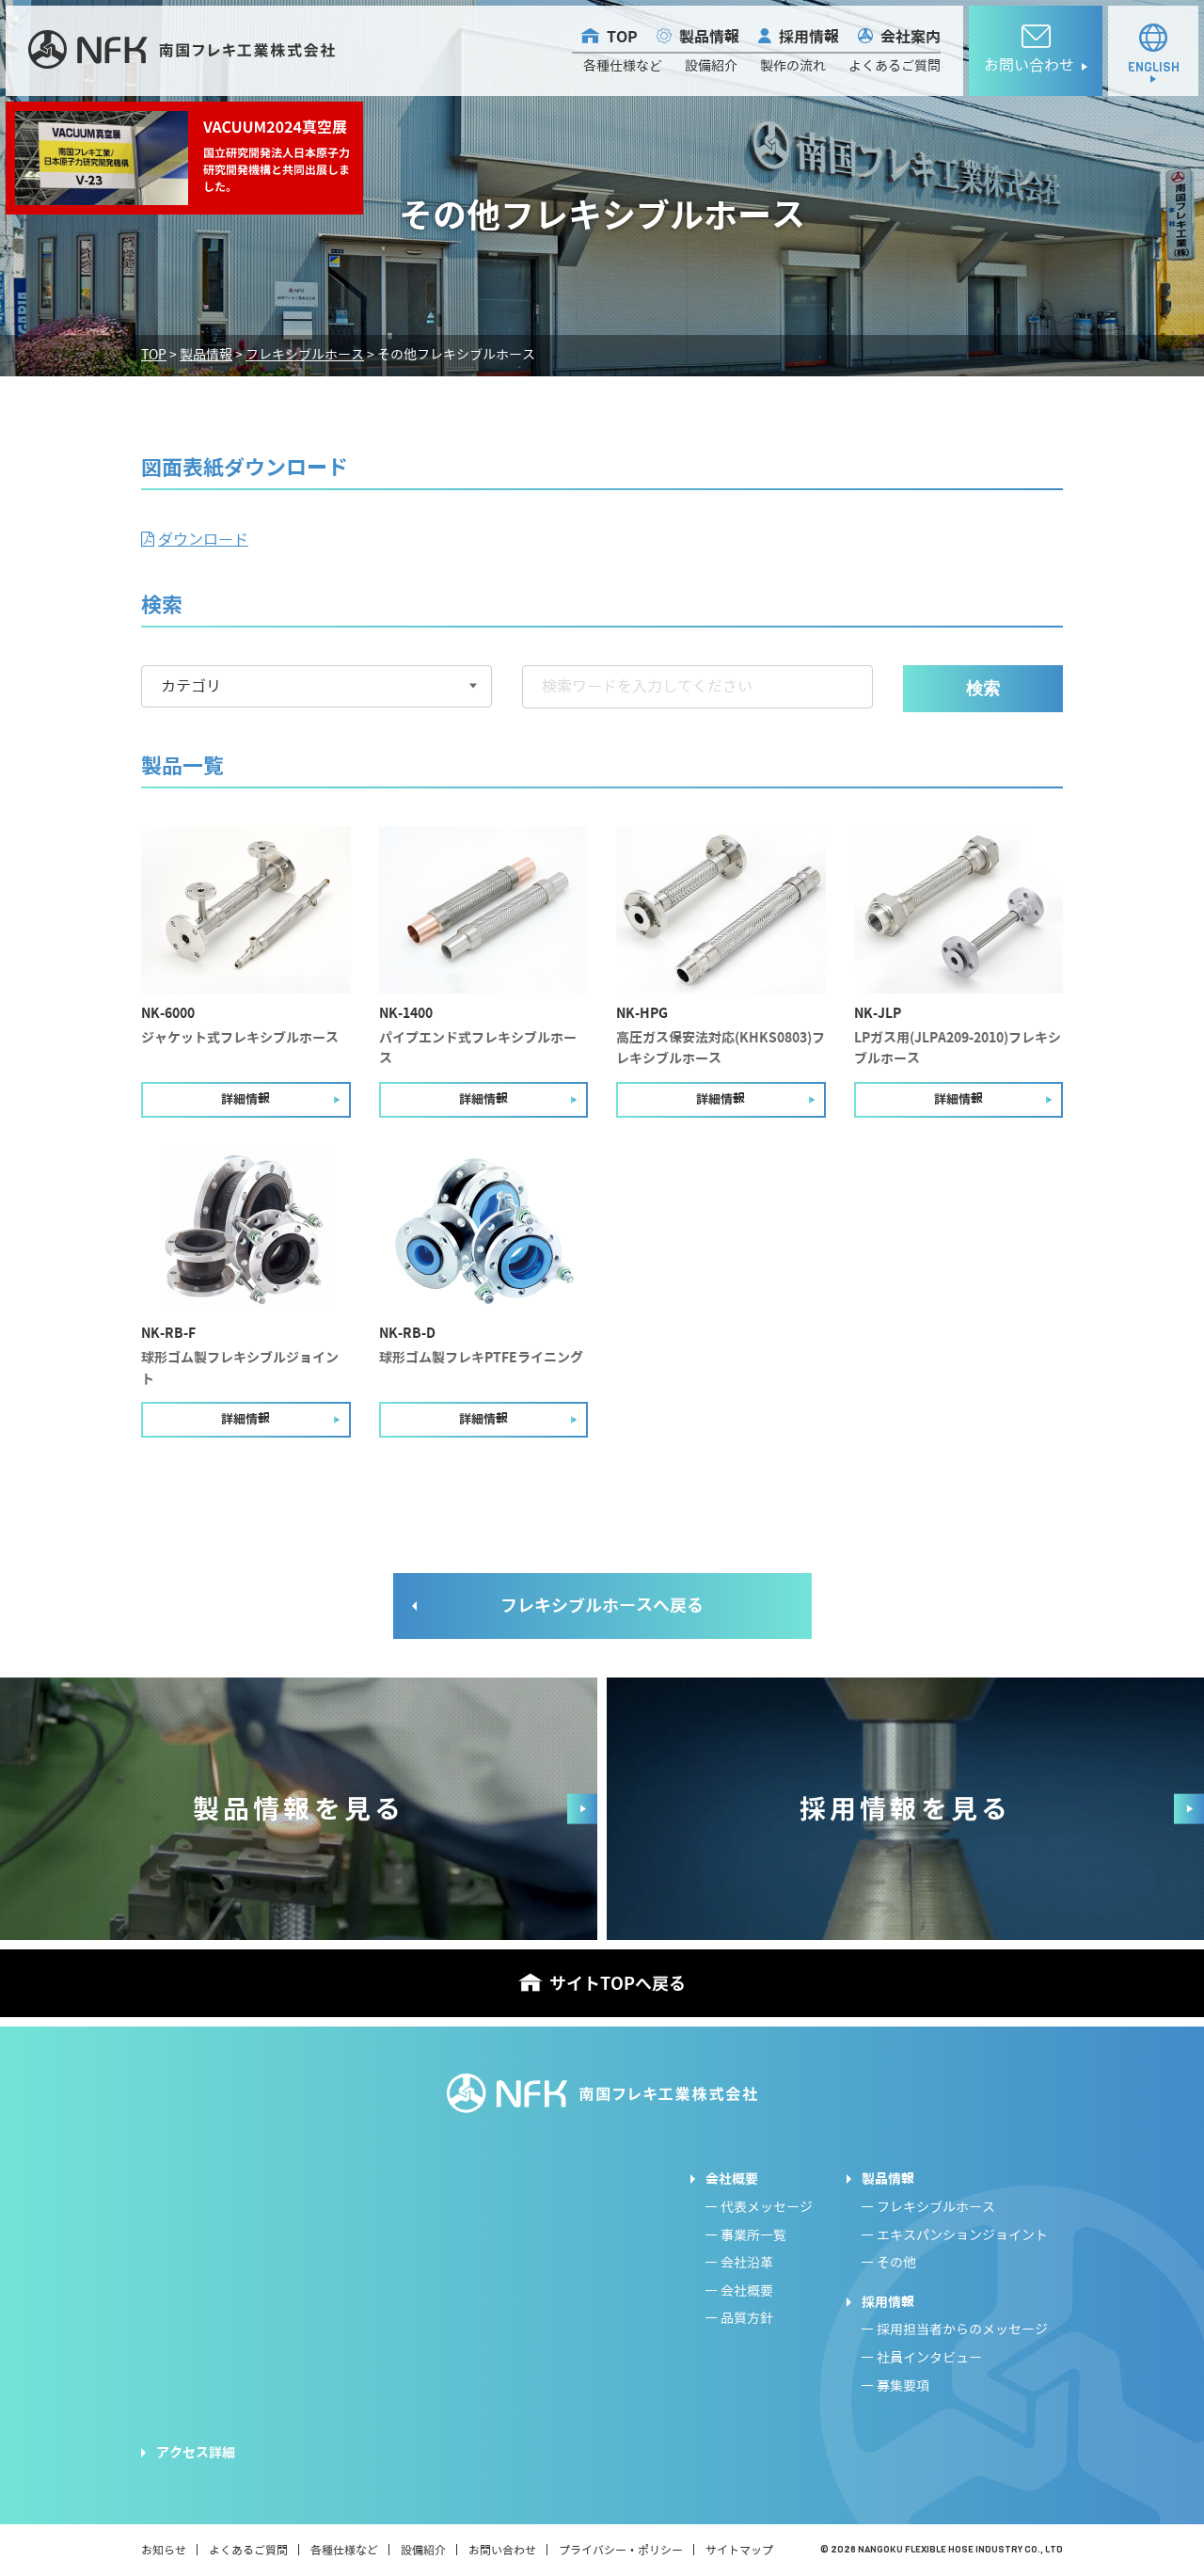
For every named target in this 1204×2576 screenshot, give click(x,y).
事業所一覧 (753, 2236)
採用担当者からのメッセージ (962, 2330)
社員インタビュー (929, 2358)
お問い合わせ (502, 2550)
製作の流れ (793, 66)
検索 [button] (983, 688)
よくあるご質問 (894, 66)
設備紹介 (711, 66)
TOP (622, 37)
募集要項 (903, 2386)
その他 (896, 2263)
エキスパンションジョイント (962, 2236)
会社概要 (731, 2179)
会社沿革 (747, 2263)
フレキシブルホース (936, 2208)
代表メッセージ (767, 2208)
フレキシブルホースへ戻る (602, 1605)
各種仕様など (622, 66)
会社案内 (910, 37)
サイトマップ (739, 2550)
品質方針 (747, 2319)
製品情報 (709, 37)
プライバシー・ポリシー (621, 2550)
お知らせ (163, 2550)
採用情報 (809, 37)
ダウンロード (203, 540)
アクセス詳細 (195, 2452)
